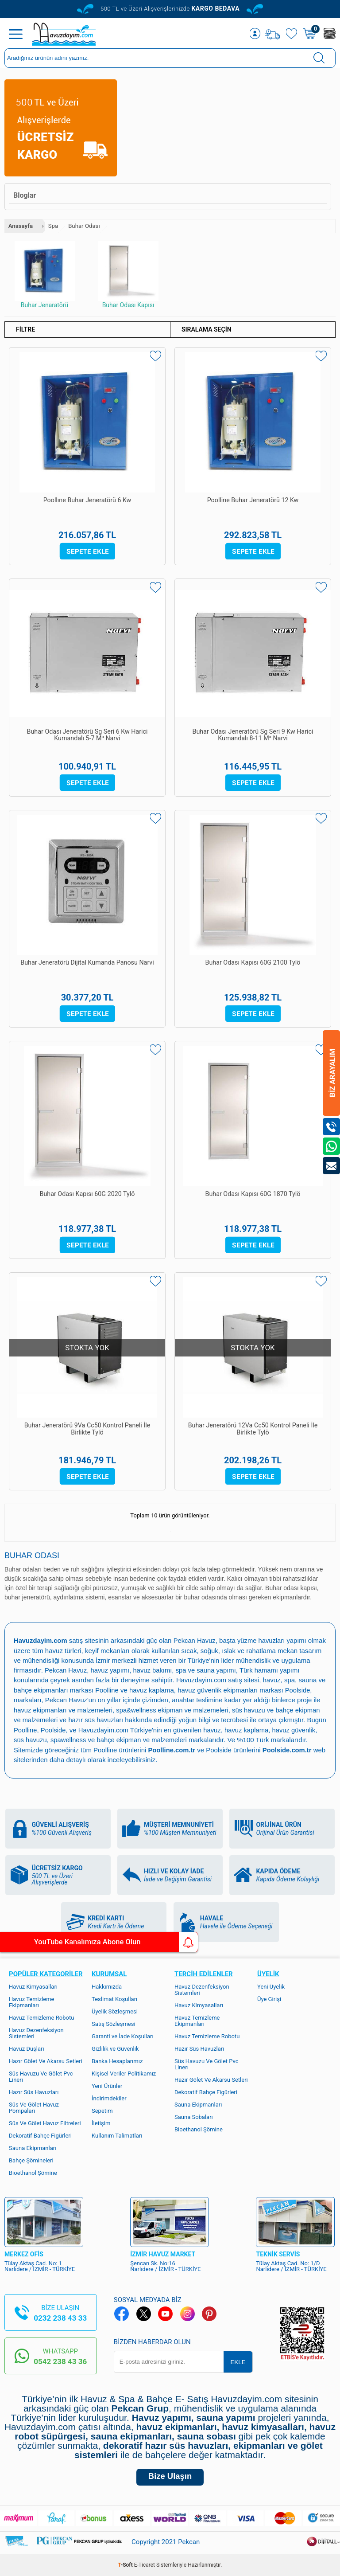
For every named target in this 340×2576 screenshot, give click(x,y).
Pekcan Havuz (195, 1640)
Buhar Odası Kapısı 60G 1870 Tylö (253, 1194)
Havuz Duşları (26, 2046)
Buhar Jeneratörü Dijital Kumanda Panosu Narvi (87, 966)
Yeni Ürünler (107, 2083)
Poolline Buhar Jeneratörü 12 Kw (253, 500)
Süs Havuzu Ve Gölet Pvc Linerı (41, 2074)
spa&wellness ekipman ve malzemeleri (200, 1708)
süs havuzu (78, 1738)
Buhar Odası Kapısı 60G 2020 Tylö (87, 1194)
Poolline (135, 1689)
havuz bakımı (185, 1669)
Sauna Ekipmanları (32, 2145)
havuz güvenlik (36, 1738)
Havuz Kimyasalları (33, 1984)
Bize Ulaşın (170, 2475)
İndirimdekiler (109, 2096)
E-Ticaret (144, 2565)
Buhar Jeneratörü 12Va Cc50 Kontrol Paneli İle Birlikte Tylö (253, 1429)
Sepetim (102, 2108)
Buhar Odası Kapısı (128, 275)
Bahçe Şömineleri (31, 2158)
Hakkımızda (107, 1984)
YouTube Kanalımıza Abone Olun (83, 1942)
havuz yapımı (141, 1669)
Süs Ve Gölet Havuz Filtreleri (45, 2121)
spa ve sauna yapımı (238, 1669)
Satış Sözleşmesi (113, 2021)
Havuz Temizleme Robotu (41, 2015)
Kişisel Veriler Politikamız (124, 2071)
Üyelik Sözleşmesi (115, 2009)
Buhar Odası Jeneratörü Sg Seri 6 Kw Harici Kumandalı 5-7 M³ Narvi (87, 735)
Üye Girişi (269, 1997)
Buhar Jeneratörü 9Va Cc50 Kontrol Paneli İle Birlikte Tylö (87, 1429)
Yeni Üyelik (271, 1984)
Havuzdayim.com (223, 1679)
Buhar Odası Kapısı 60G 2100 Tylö (253, 963)
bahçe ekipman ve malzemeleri (191, 1738)
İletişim (101, 2121)
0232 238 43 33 (60, 2315)
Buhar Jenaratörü (45, 275)
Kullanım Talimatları (117, 2133)
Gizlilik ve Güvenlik (115, 2046)
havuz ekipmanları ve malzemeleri (89, 1708)
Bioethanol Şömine (33, 2170)
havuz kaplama (298, 1728)
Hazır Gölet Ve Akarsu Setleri (45, 2059)
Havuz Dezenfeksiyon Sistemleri (36, 2031)
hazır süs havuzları (124, 1718)
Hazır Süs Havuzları (33, 2090)
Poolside (26, 1699)
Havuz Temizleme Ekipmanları (31, 2000)
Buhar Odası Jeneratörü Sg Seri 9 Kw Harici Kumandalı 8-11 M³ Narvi (252, 735)
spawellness (117, 1738)
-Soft (126, 2565)
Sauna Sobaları (193, 2114)
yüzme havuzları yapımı (274, 1640)
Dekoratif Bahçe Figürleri (40, 2133)
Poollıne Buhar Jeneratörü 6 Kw (87, 500)
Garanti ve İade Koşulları (123, 2034)
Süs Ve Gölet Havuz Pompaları (34, 2105)
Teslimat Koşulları (114, 1997)
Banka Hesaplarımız (117, 2059)
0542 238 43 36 (60, 2359)
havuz (263, 1728)
